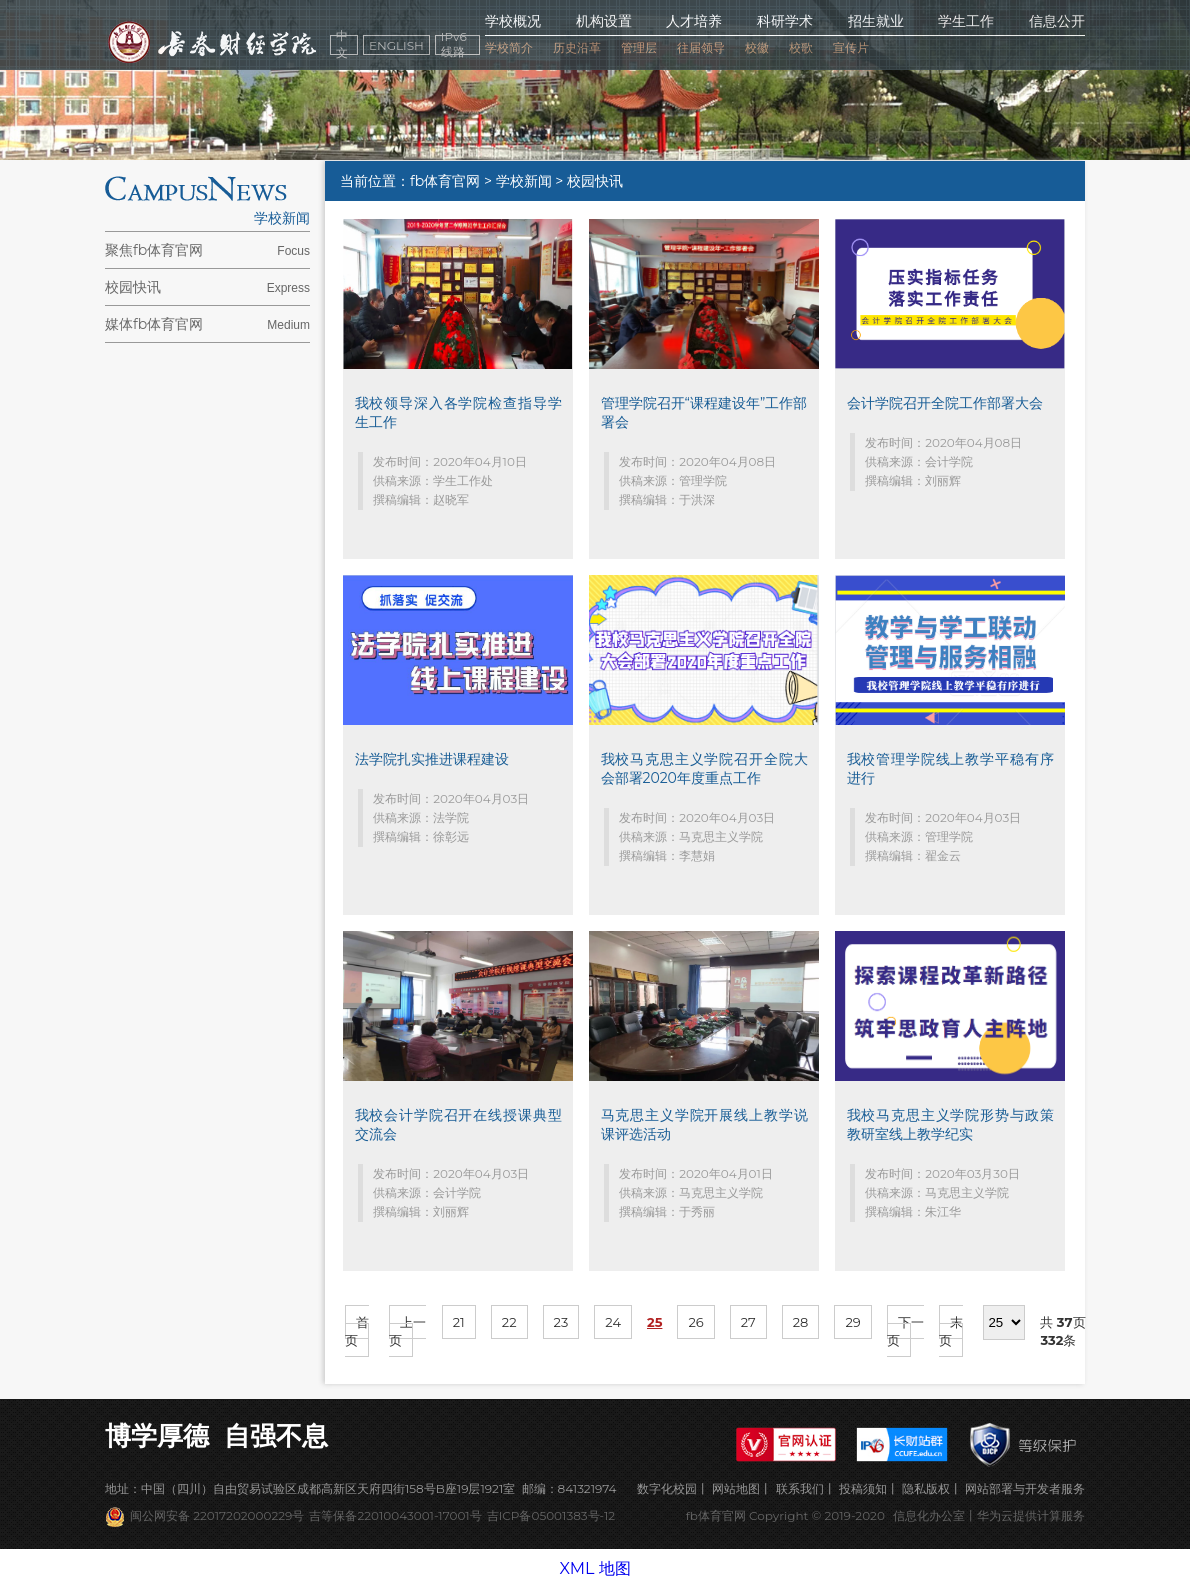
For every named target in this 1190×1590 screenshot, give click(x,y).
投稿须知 (863, 1488)
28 (801, 1322)
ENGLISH (396, 45)
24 (613, 1322)
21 (459, 1322)
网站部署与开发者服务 (1025, 1488)
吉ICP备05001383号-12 (551, 1515)
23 (561, 1322)
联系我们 (800, 1488)
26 (695, 1322)
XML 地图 (594, 1568)
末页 (951, 1331)
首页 (357, 1331)
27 (748, 1322)
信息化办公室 (929, 1515)
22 (509, 1322)
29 (852, 1322)
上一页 (407, 1331)
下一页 (905, 1331)
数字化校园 (667, 1488)
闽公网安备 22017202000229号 (217, 1515)
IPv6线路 (454, 45)
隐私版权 (926, 1488)
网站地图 (736, 1488)
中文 (342, 45)
